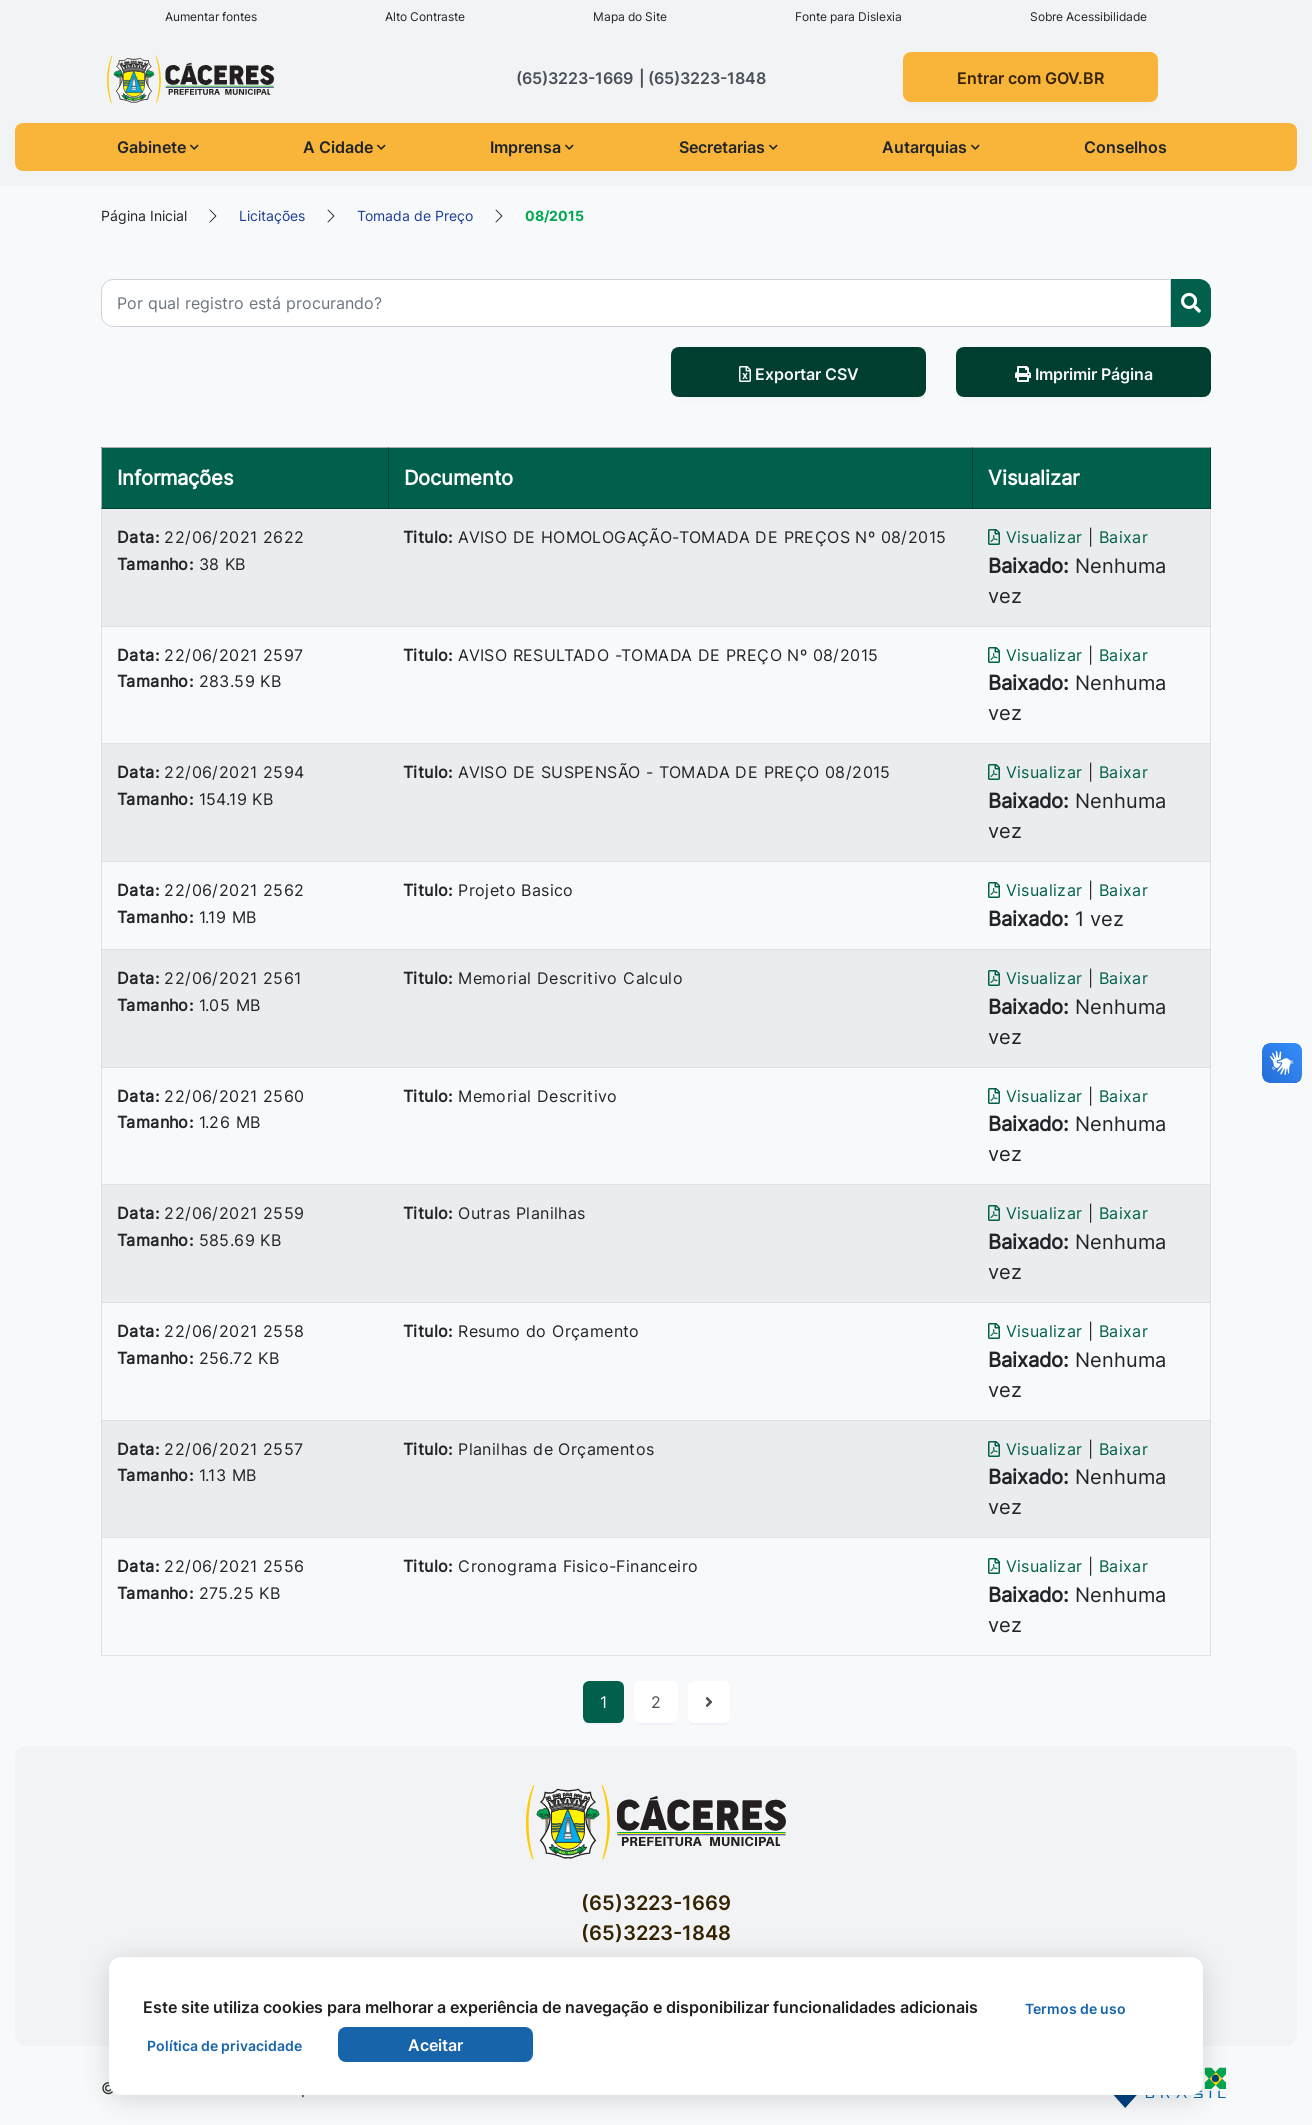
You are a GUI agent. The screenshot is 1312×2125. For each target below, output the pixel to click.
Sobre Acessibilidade (1088, 16)
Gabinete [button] (158, 147)
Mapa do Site (630, 16)
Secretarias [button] (728, 147)
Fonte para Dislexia (848, 16)
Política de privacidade (224, 2045)
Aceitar (435, 2045)
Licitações (272, 215)
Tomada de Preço (415, 215)
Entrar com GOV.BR (1030, 78)
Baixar (1123, 537)
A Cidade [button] (344, 147)
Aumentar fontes (211, 16)
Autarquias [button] (931, 147)
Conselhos (1125, 147)
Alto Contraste (425, 16)
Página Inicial (144, 215)
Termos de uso (1075, 2008)
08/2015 (554, 215)
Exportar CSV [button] (799, 374)
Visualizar (1038, 537)
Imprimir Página (1084, 374)
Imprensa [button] (532, 147)
